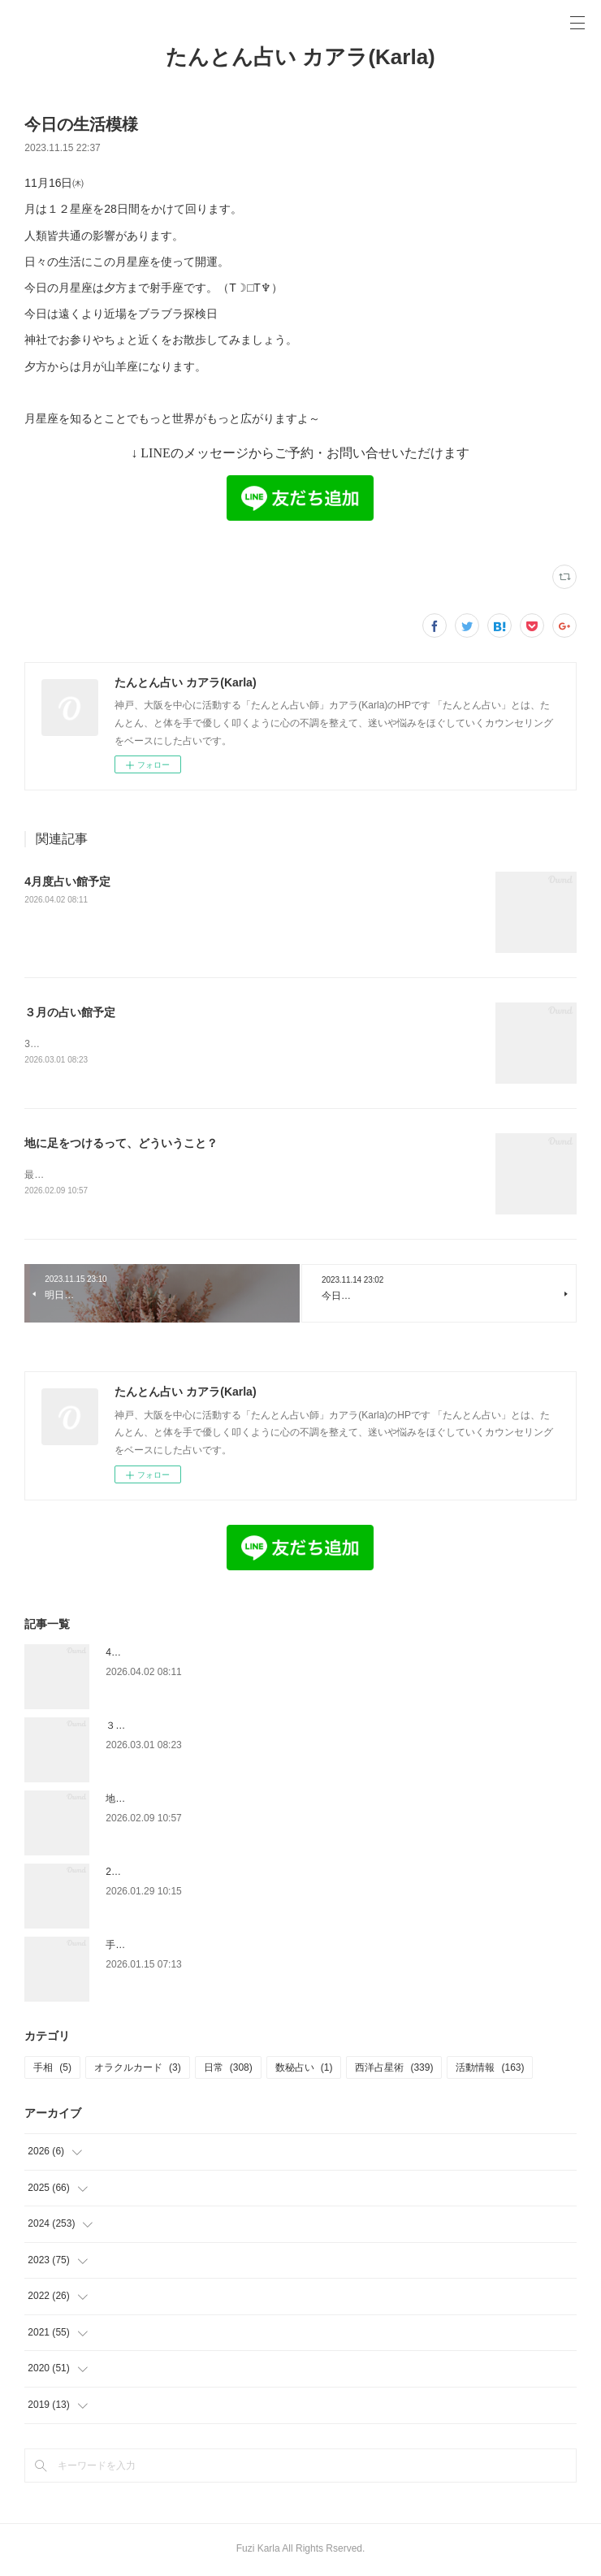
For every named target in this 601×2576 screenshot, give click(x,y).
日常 (228, 2070)
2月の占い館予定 (142, 1874)
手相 (52, 2070)
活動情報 (490, 2070)
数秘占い (304, 2070)
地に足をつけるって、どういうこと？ (121, 1144)
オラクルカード (137, 2070)
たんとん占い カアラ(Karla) (300, 57)
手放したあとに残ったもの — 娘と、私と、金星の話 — (227, 1947)
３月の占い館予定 (69, 1012)
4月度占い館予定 (67, 881)
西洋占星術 (394, 2070)
